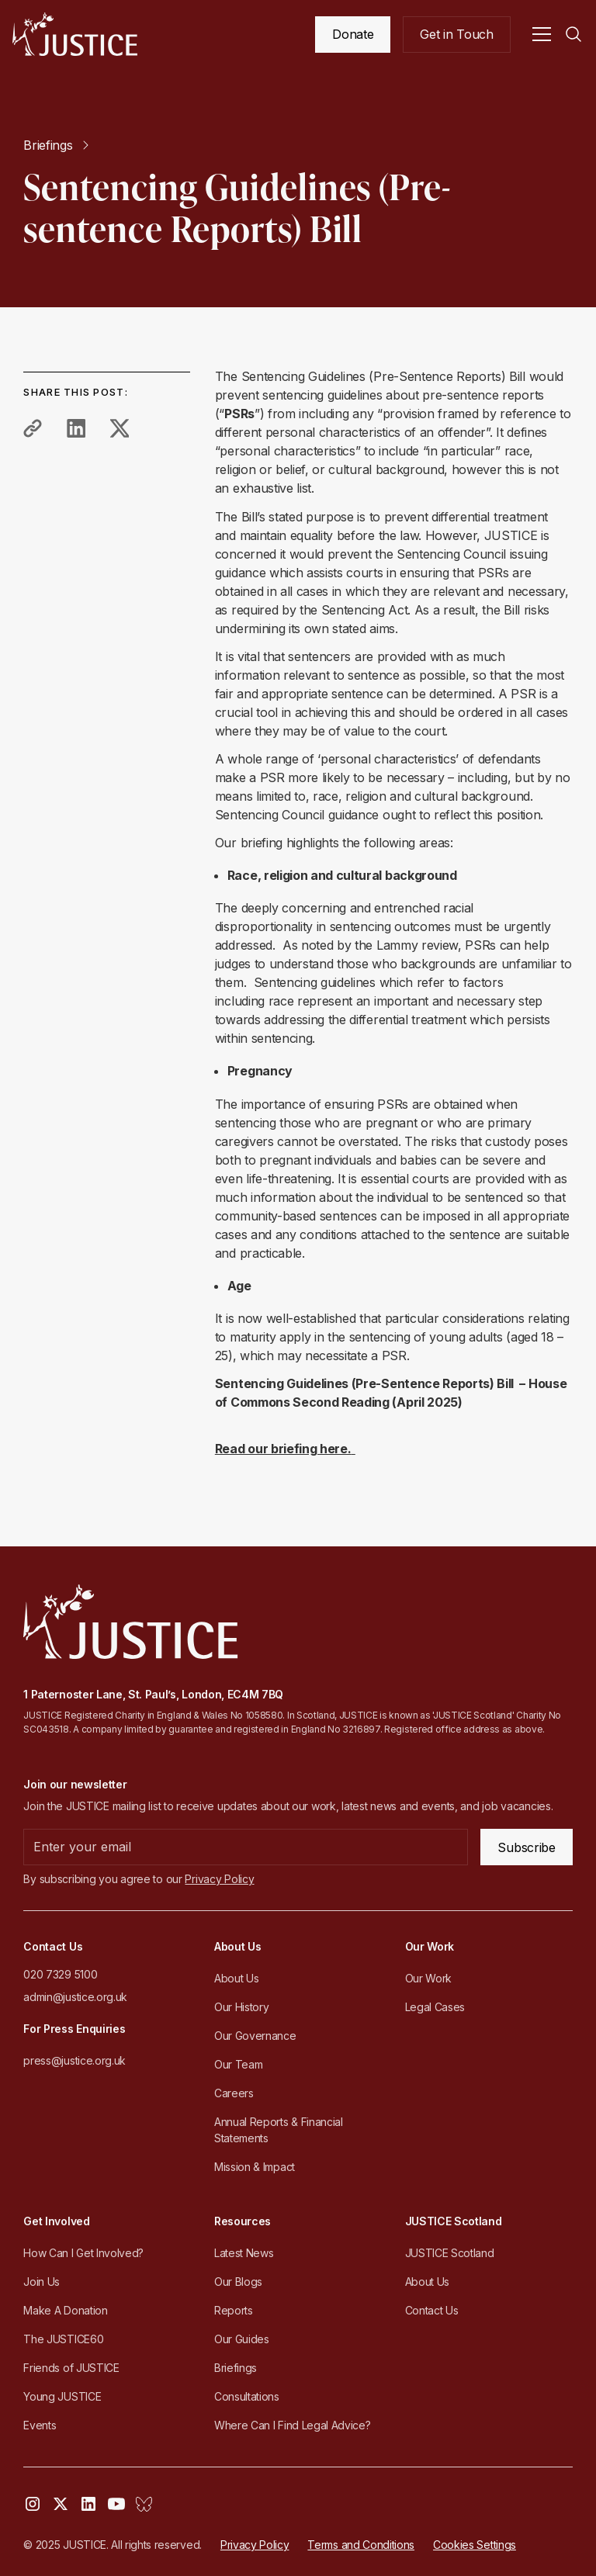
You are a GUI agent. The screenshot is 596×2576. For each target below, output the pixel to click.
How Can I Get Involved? (83, 2252)
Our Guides (241, 2339)
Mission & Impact (254, 2166)
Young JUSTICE (62, 2396)
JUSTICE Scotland (449, 2252)
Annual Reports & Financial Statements (278, 2130)
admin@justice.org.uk (75, 1996)
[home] (74, 34)
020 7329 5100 (60, 1974)
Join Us (41, 2281)
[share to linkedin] (76, 428)
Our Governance (255, 2035)
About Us (236, 1978)
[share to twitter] (119, 428)
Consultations (246, 2396)
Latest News (243, 2252)
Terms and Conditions (360, 2544)
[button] (541, 34)
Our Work (428, 1978)
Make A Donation (65, 2310)
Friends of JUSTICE (71, 2367)
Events (39, 2425)
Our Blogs (238, 2281)
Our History (241, 2006)
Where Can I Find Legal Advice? (292, 2425)
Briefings (235, 2367)
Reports (233, 2310)
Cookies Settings (474, 2544)
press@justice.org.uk (74, 2060)
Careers (234, 2093)
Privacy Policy (254, 2544)
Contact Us (432, 2310)
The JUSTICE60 (63, 2339)
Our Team (238, 2064)
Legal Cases (435, 2006)
